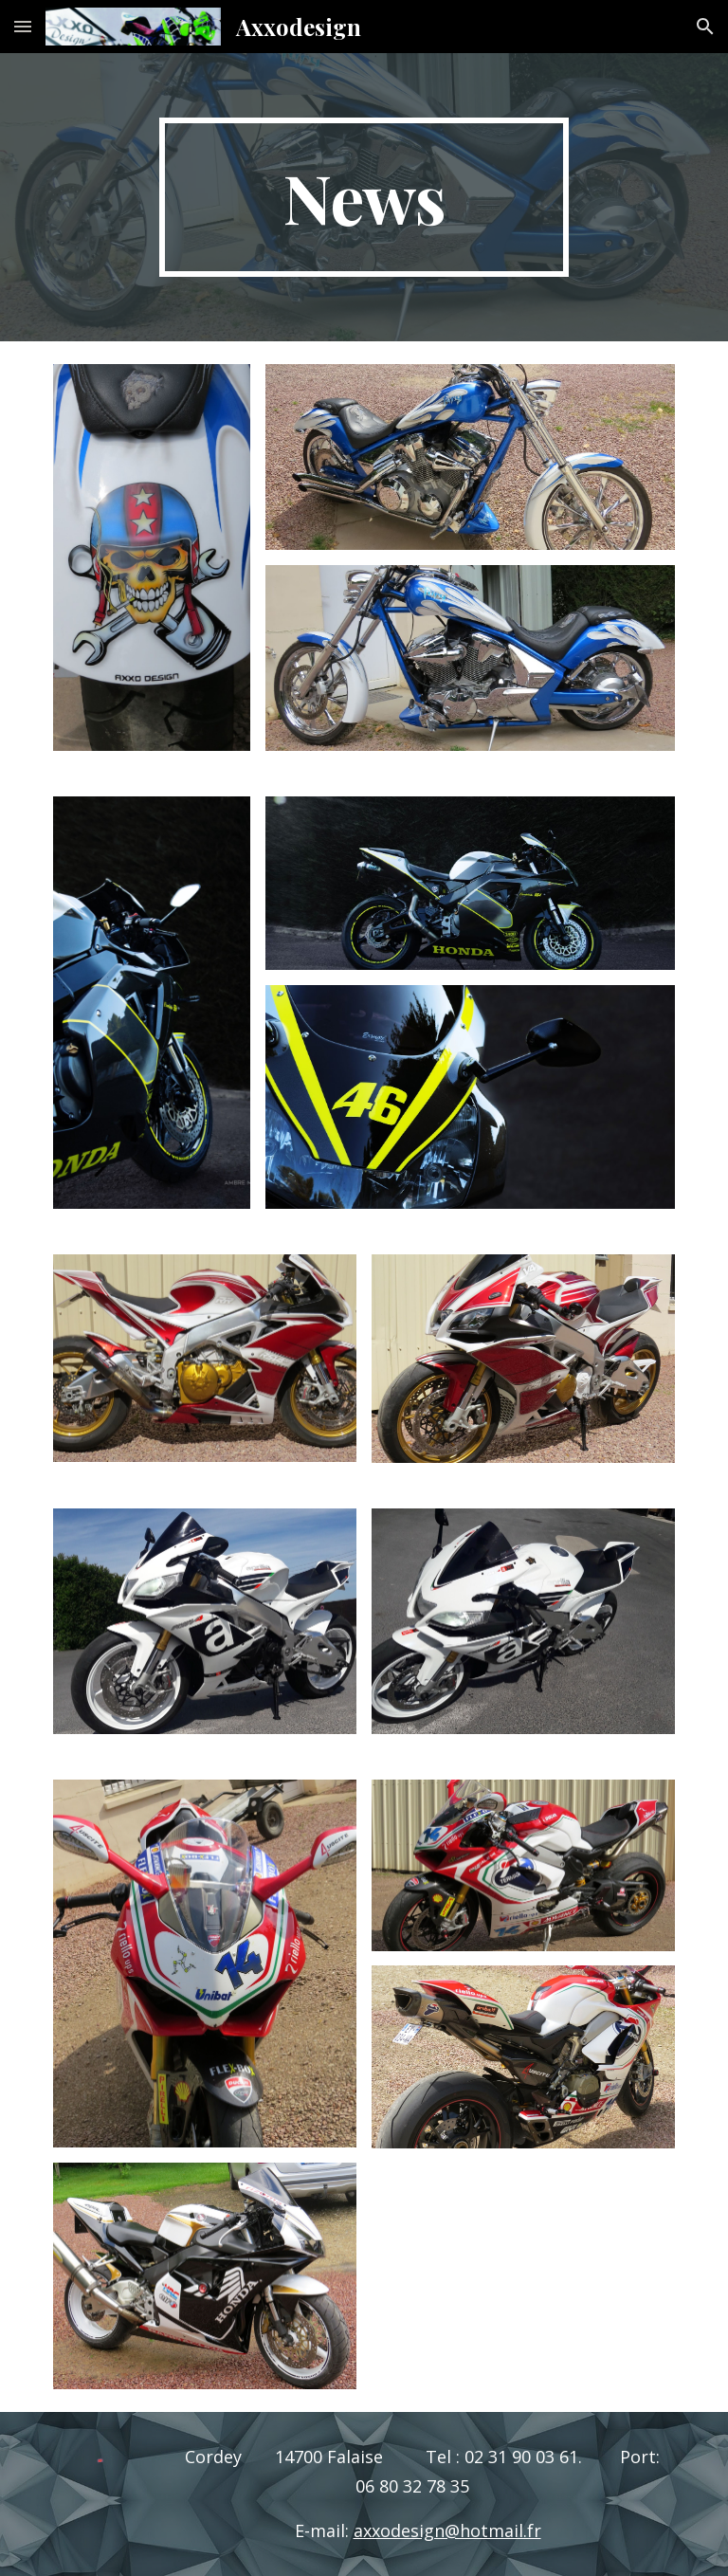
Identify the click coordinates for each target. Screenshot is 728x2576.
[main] (363, 197)
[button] (23, 26)
